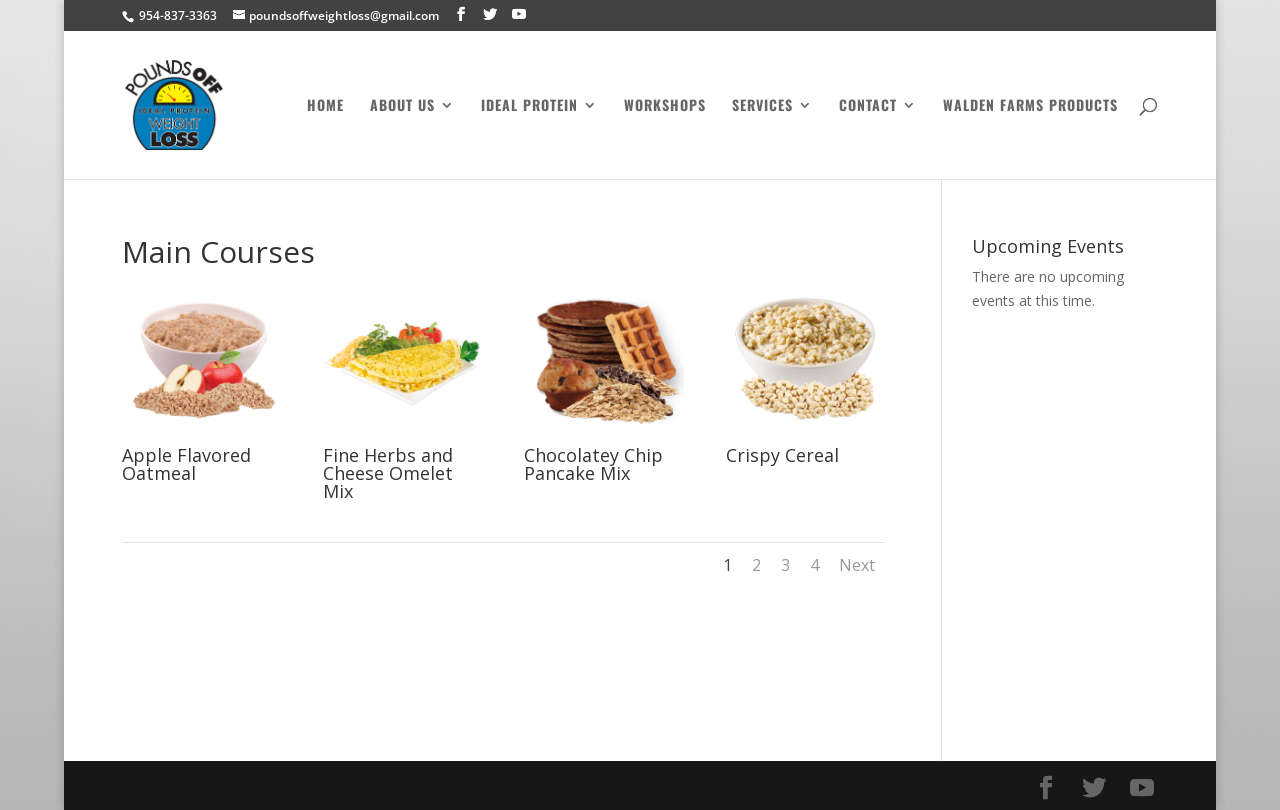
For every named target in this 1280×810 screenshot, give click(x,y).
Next (857, 565)
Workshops (665, 106)
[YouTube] (519, 14)
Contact (868, 106)
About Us (402, 106)
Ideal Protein (529, 106)
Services (762, 106)
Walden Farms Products (1030, 106)
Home (325, 106)
